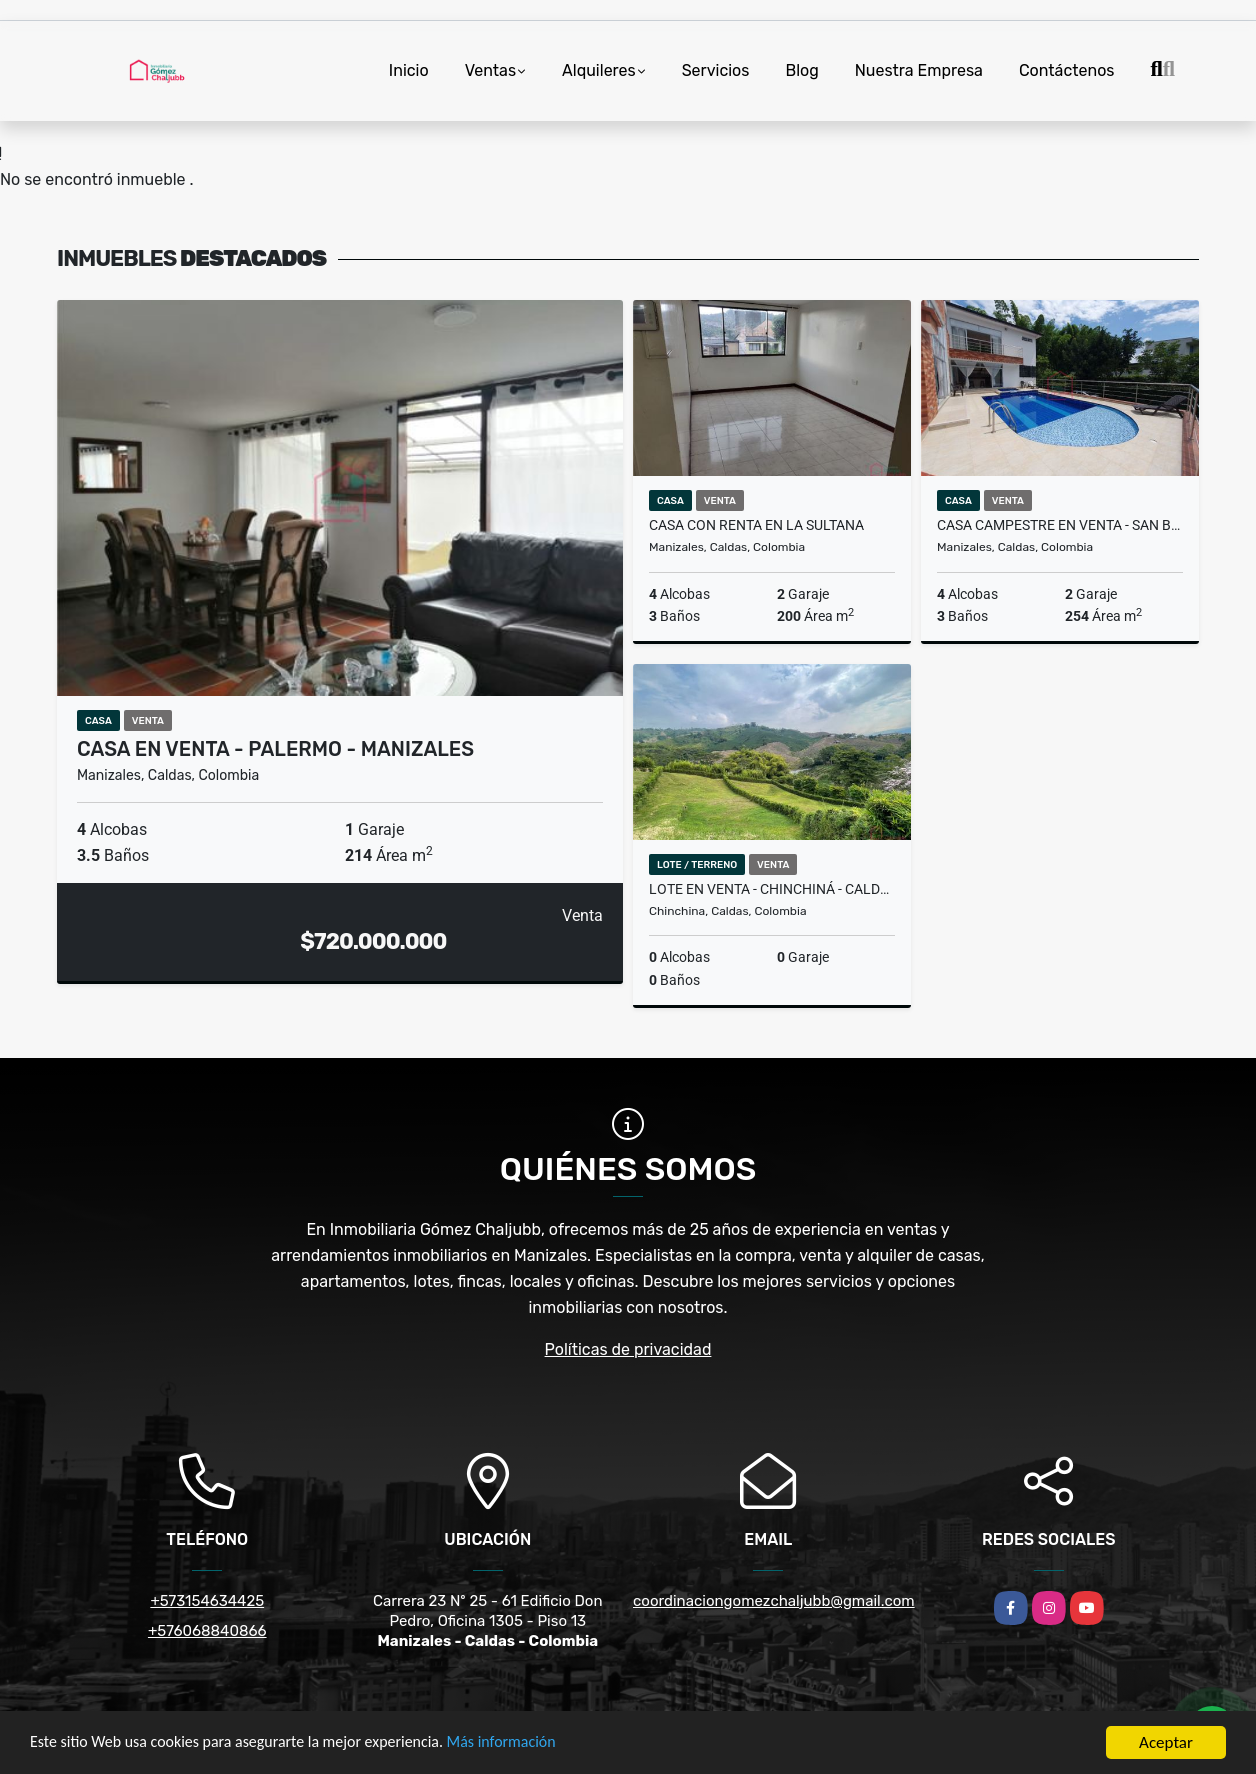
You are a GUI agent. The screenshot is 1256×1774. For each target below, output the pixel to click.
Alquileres (599, 70)
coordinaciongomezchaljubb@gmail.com (774, 1601)
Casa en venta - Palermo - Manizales (275, 749)
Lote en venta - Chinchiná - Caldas (772, 889)
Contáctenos (1067, 70)
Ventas (490, 70)
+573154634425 (207, 1601)
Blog (801, 70)
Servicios (716, 70)
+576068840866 (207, 1631)
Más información (533, 1746)
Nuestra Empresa (919, 70)
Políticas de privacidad (628, 1349)
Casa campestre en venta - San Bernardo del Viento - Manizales (1060, 525)
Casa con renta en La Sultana (756, 525)
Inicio (409, 70)
